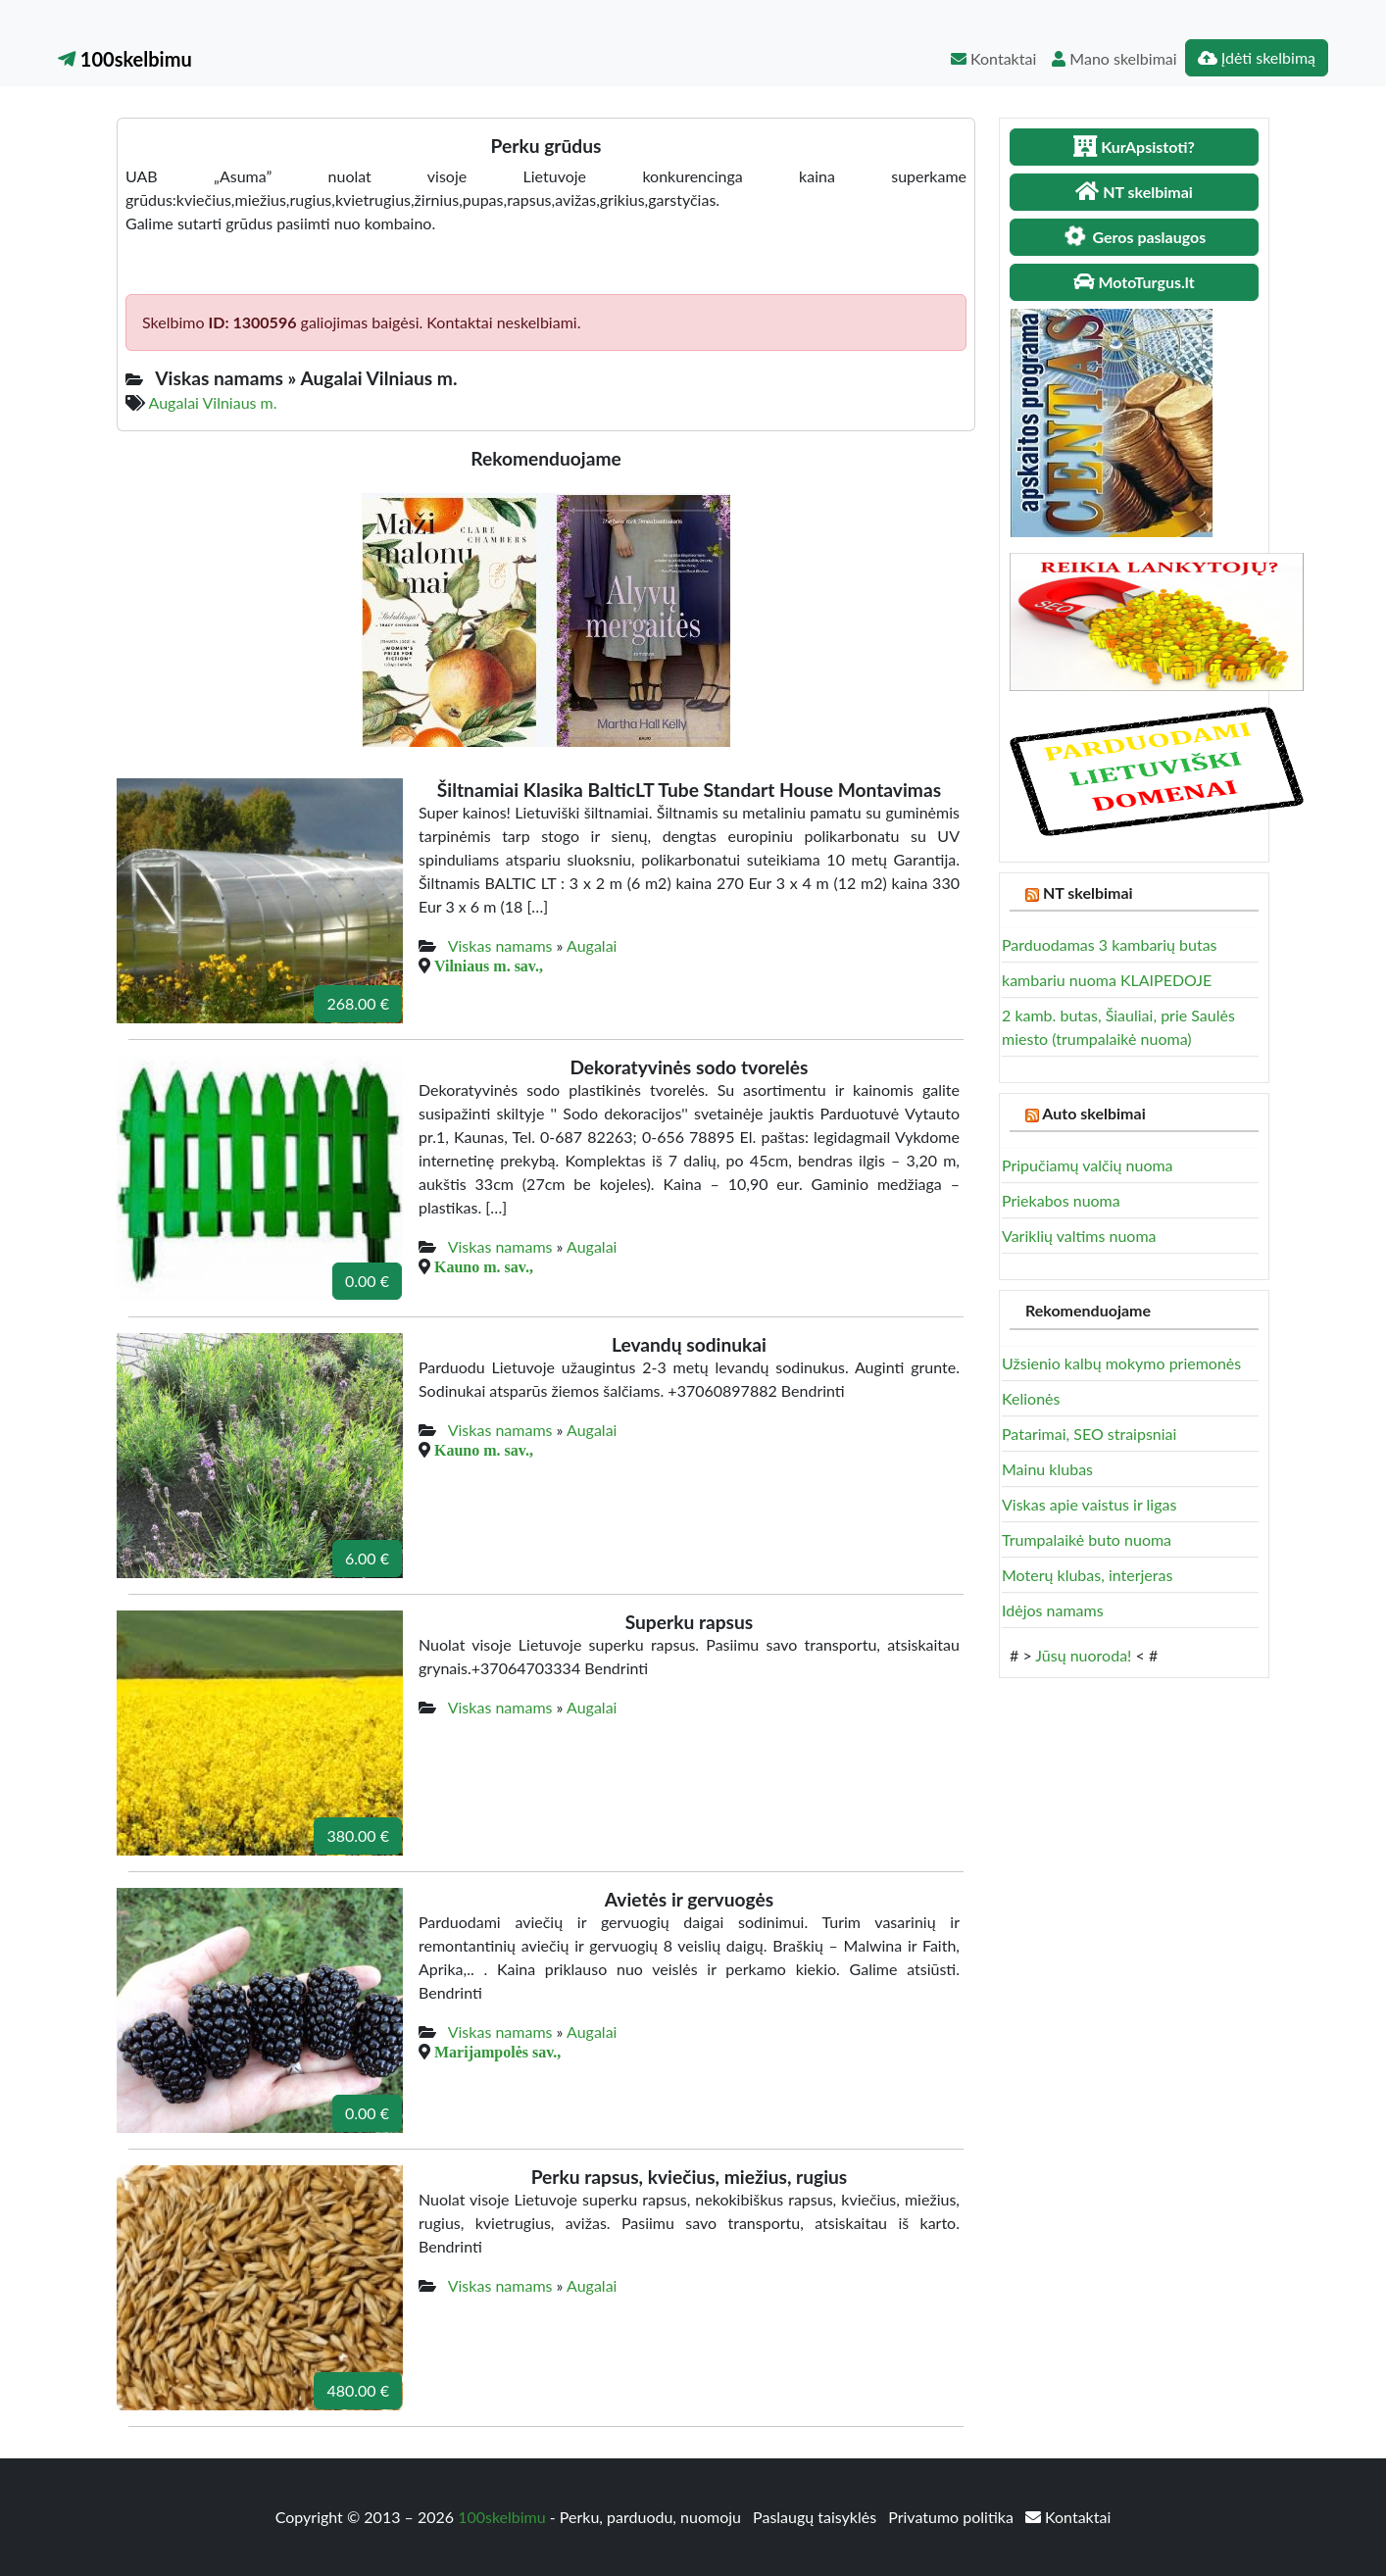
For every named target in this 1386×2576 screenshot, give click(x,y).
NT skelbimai (1088, 892)
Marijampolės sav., (497, 2051)
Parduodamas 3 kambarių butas (1109, 944)
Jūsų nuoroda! (1083, 1655)
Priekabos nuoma (1061, 1200)
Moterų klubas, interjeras (1087, 1574)
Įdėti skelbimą (1256, 57)
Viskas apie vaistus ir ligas (1089, 1504)
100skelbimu (125, 59)
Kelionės (1031, 1398)
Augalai (592, 945)
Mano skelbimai (1114, 58)
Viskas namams (500, 945)
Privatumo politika (952, 2516)
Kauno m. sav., (483, 1266)
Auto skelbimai (1093, 1113)
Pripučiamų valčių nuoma (1087, 1165)
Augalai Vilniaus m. (213, 402)
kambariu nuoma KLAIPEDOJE (1107, 979)
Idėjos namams (1053, 1610)
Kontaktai (993, 58)
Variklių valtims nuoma (1079, 1235)
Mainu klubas (1047, 1469)
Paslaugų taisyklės (816, 2516)
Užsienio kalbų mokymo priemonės (1121, 1363)
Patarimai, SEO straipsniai (1089, 1433)
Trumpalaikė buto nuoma (1086, 1539)
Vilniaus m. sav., (488, 965)
